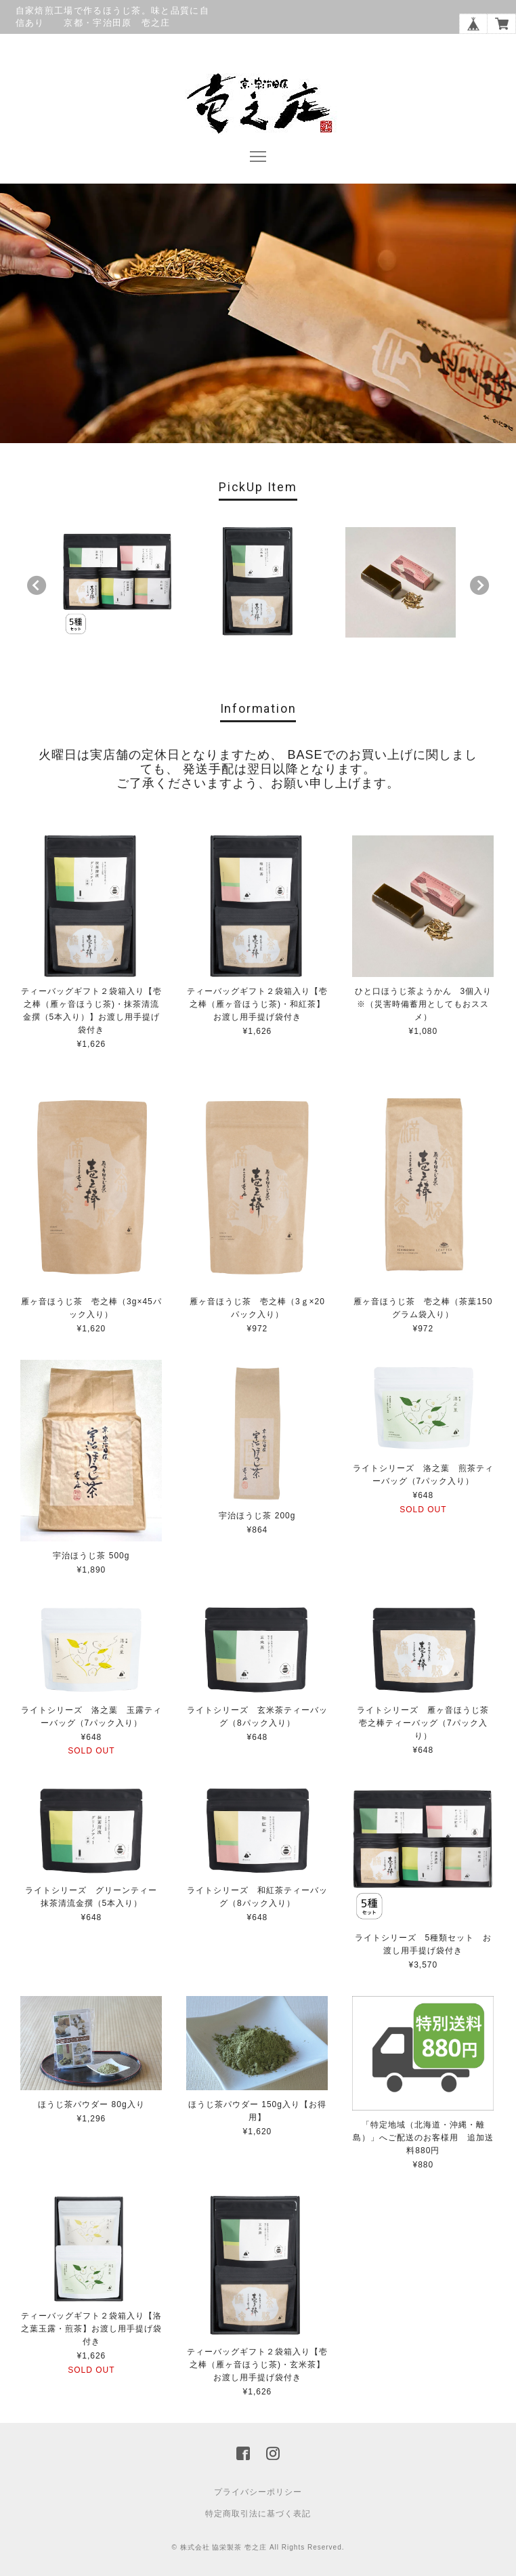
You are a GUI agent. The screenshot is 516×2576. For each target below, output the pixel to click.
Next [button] (479, 586)
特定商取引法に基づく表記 (258, 2513)
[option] (117, 582)
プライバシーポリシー (258, 2492)
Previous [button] (36, 586)
